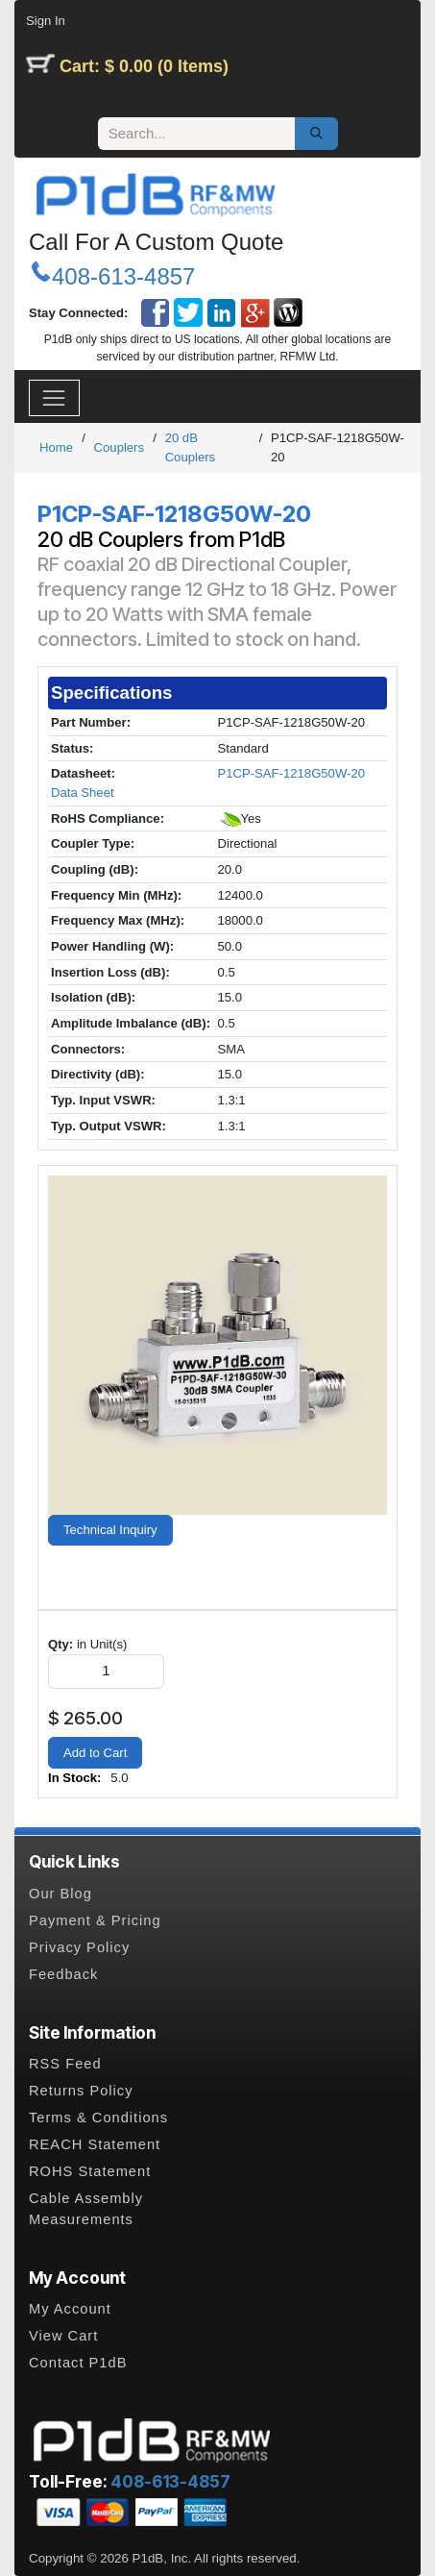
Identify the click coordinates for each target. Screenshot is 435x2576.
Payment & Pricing (95, 1920)
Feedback (63, 1974)
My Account (70, 2308)
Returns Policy (81, 2090)
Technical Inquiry (110, 1530)
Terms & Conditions (98, 2117)
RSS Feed (65, 2063)
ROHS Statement (90, 2171)
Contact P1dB (78, 2362)
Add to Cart (95, 1753)
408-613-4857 (123, 276)
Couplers (119, 447)
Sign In (45, 20)
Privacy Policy (79, 1947)
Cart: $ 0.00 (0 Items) (144, 66)
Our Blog (60, 1893)
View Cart (63, 2335)
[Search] (316, 133)
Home (56, 447)
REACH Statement (94, 2144)
